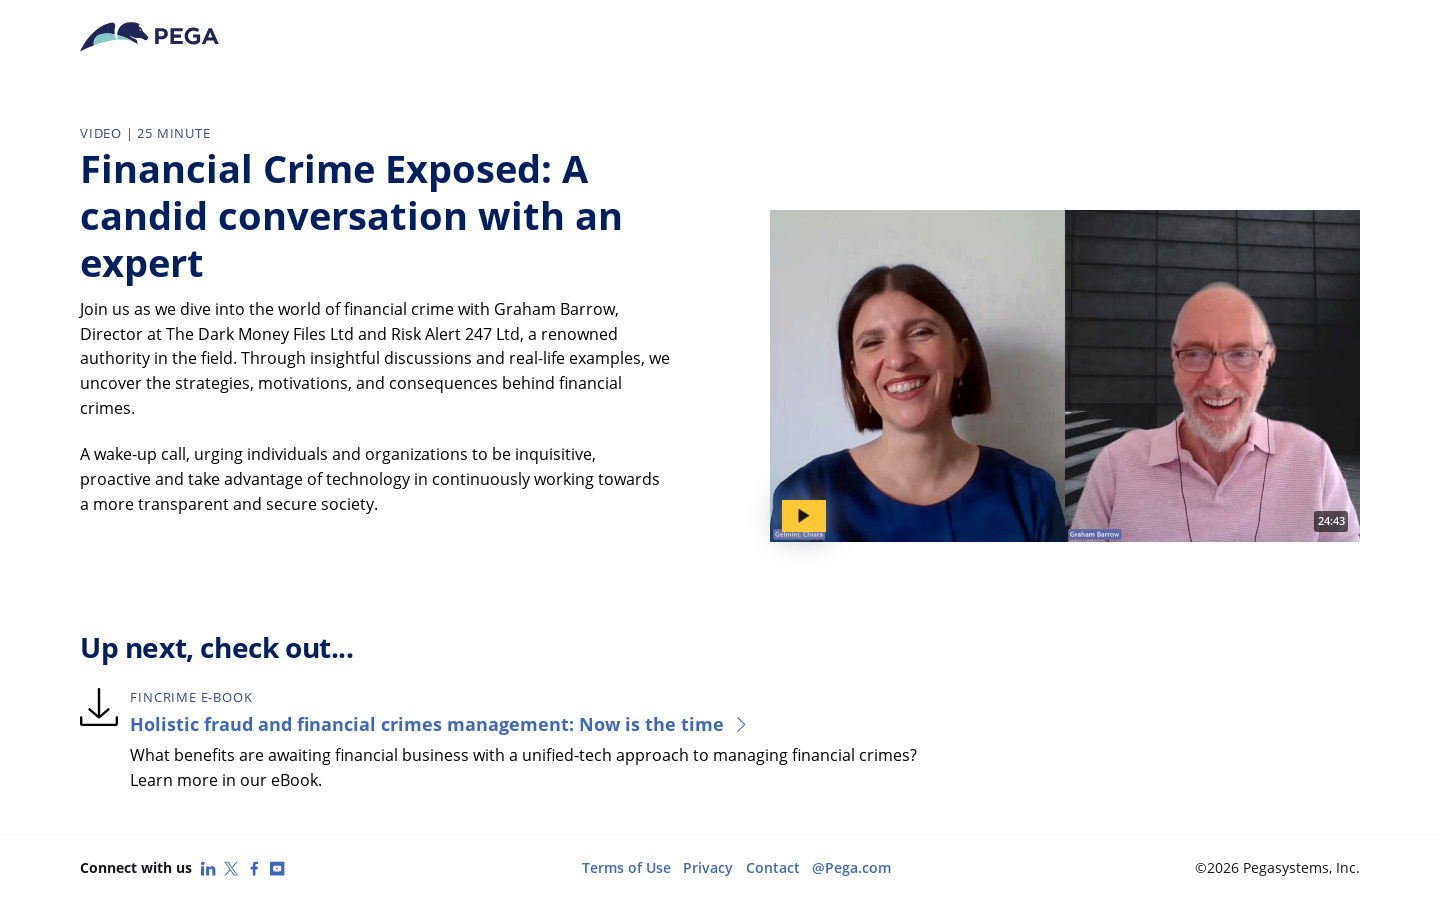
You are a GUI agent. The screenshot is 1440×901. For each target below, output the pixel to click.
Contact (773, 867)
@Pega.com (851, 867)
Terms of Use (626, 867)
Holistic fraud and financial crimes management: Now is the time (440, 723)
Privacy (708, 867)
